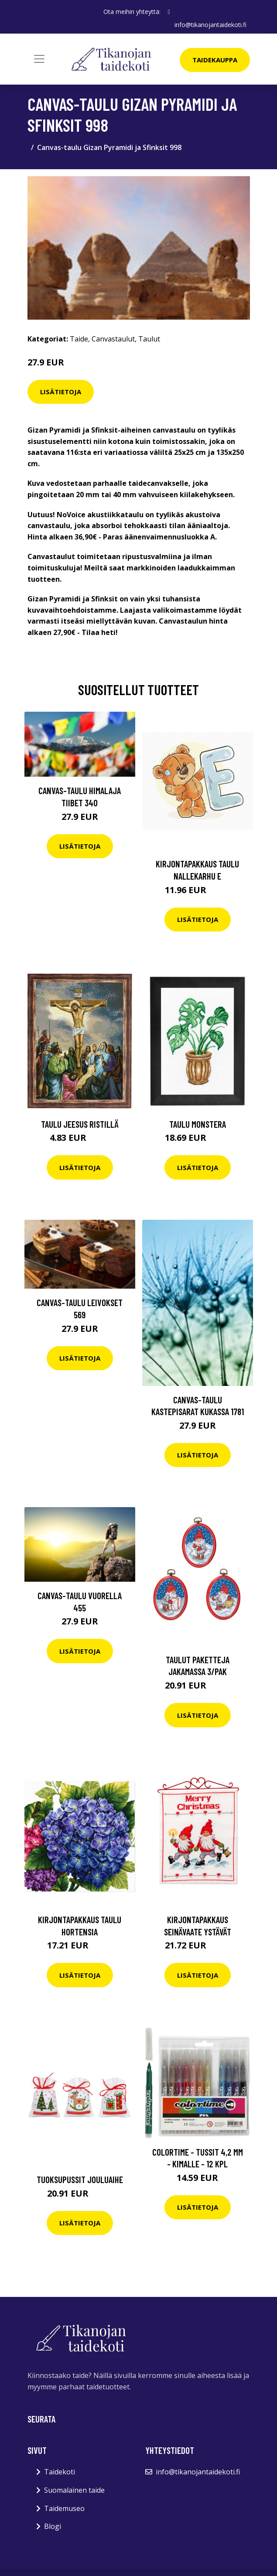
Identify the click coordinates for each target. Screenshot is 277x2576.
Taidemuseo (64, 2508)
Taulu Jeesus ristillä (80, 1124)
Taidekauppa (214, 59)
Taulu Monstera (197, 1124)
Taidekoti (59, 2472)
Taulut (149, 339)
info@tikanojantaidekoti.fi (210, 24)
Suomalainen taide (74, 2490)
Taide (79, 339)
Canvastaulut (113, 339)
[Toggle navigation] (39, 59)
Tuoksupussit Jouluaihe (80, 2179)
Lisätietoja (60, 391)
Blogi (52, 2526)
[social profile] (168, 11)
